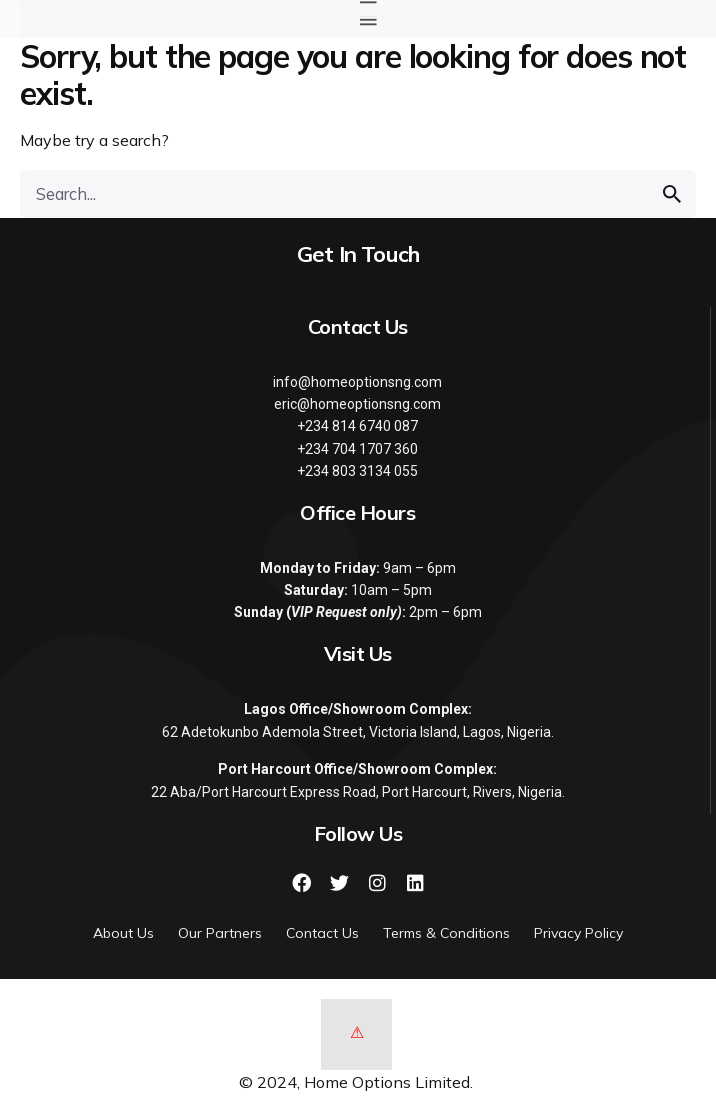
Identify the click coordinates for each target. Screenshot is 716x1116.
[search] (672, 194)
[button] (368, 19)
